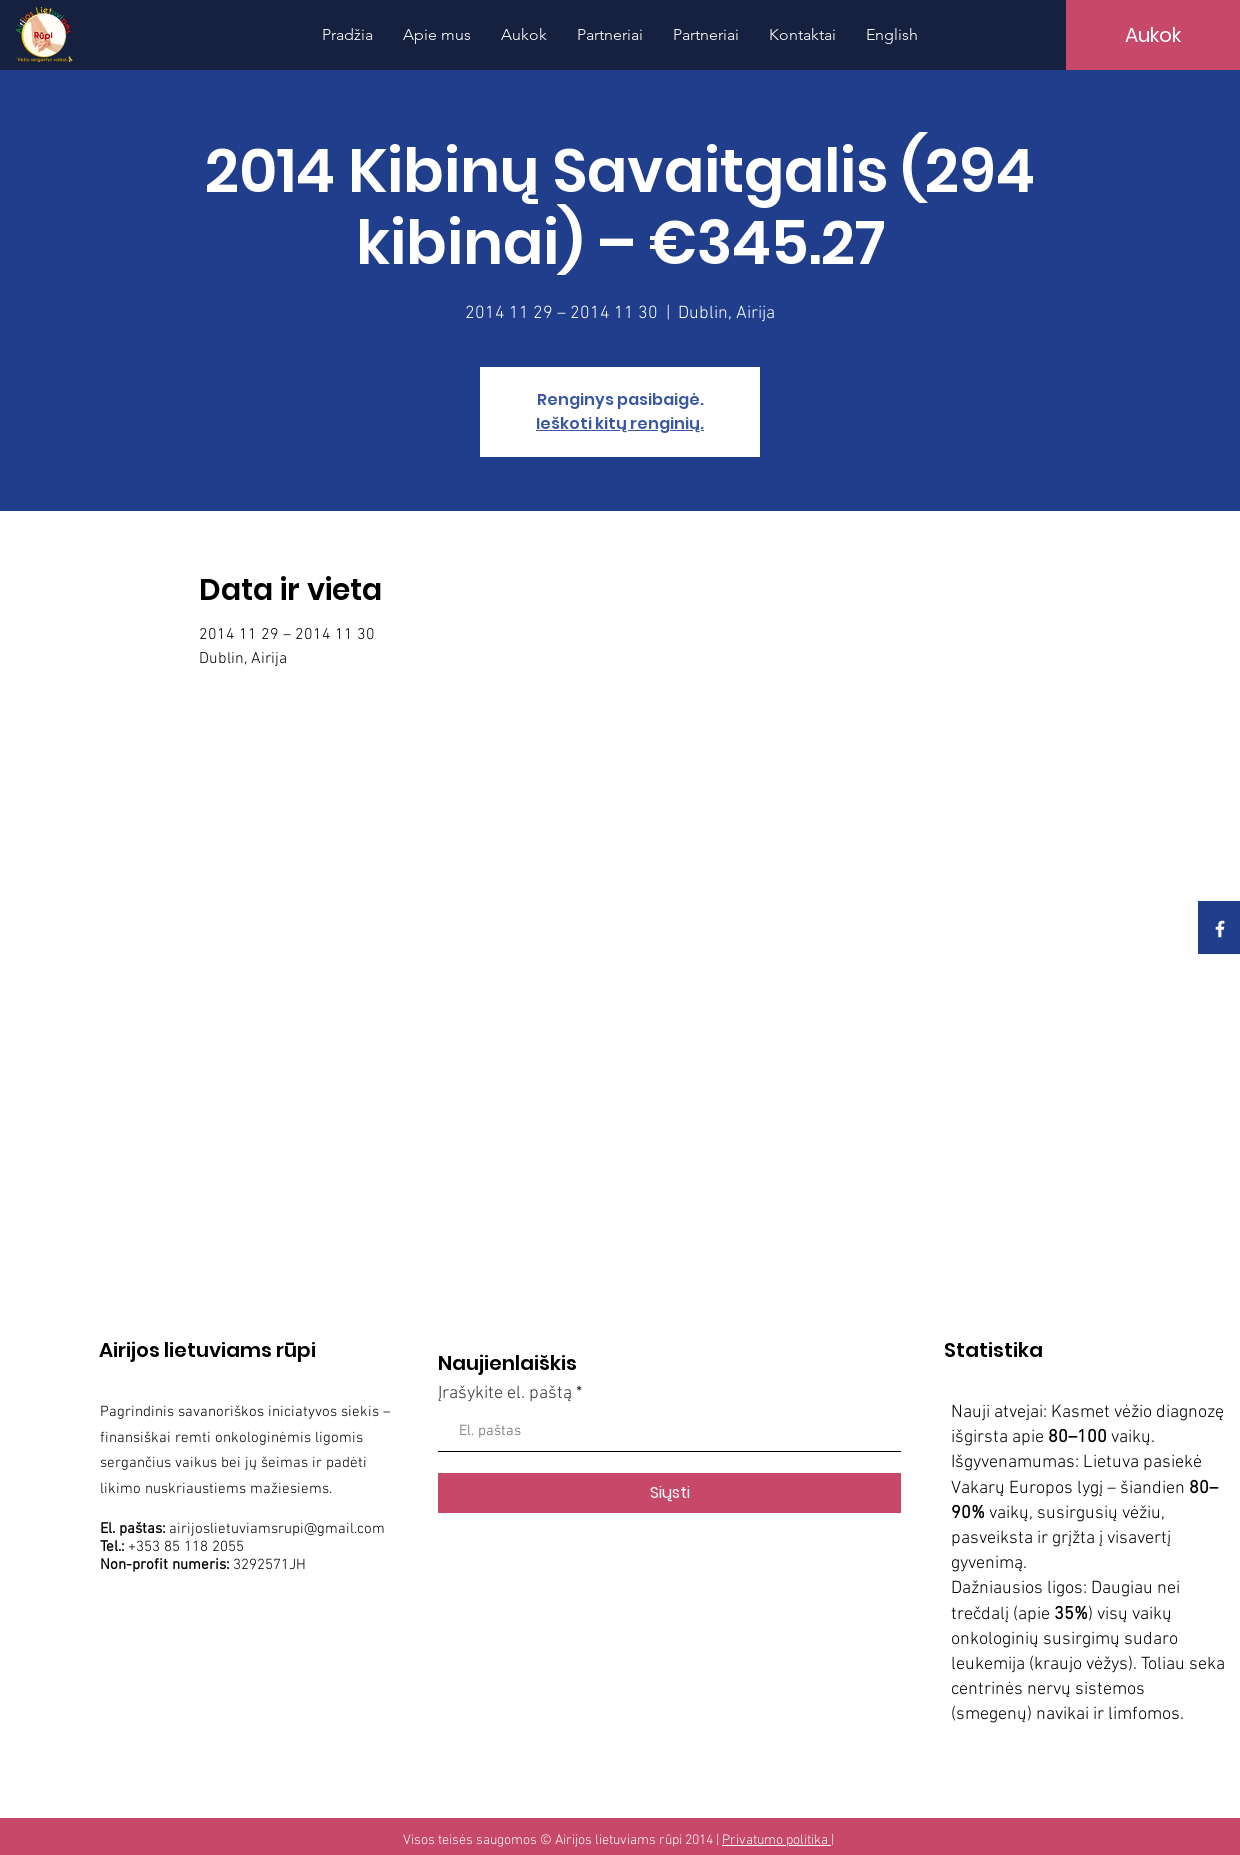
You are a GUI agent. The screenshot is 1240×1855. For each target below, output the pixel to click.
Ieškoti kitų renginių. (620, 423)
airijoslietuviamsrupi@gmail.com (277, 1529)
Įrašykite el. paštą (505, 1394)
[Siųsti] (669, 1493)
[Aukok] (1153, 35)
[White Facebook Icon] (1220, 929)
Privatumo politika (776, 1840)
